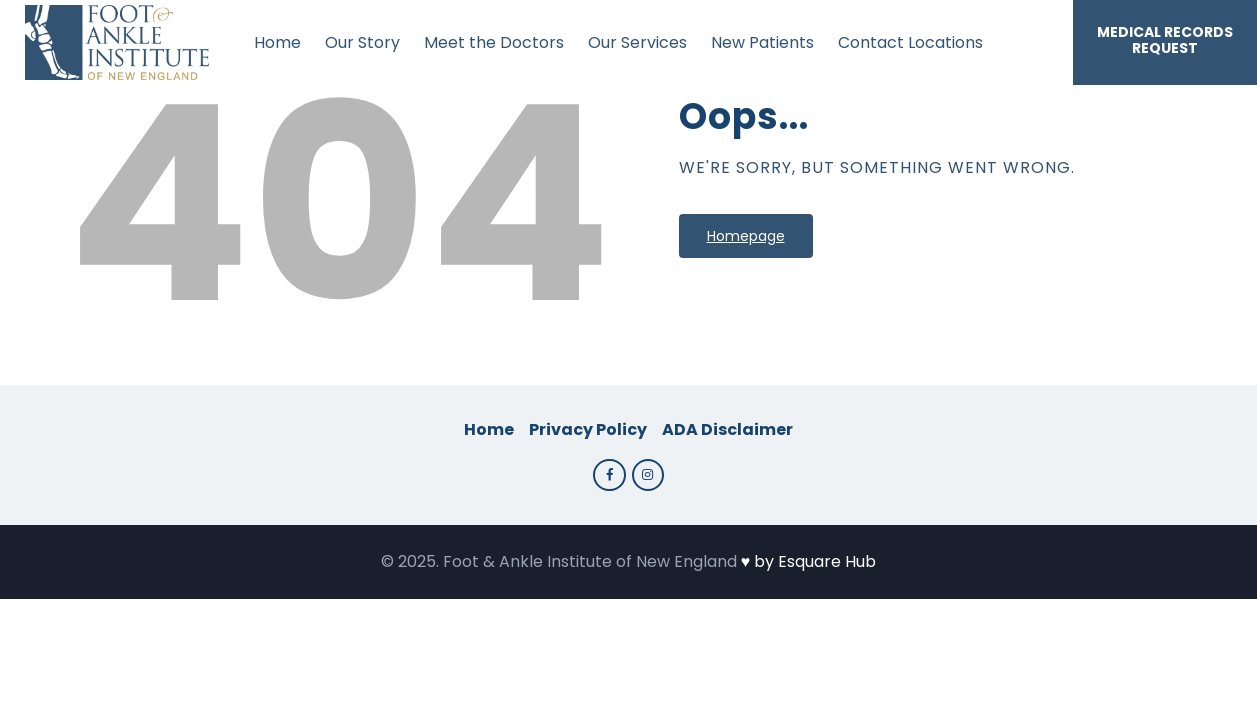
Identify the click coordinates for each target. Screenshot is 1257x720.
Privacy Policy (588, 429)
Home (489, 429)
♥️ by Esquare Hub (809, 561)
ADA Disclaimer (727, 429)
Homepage (746, 236)
